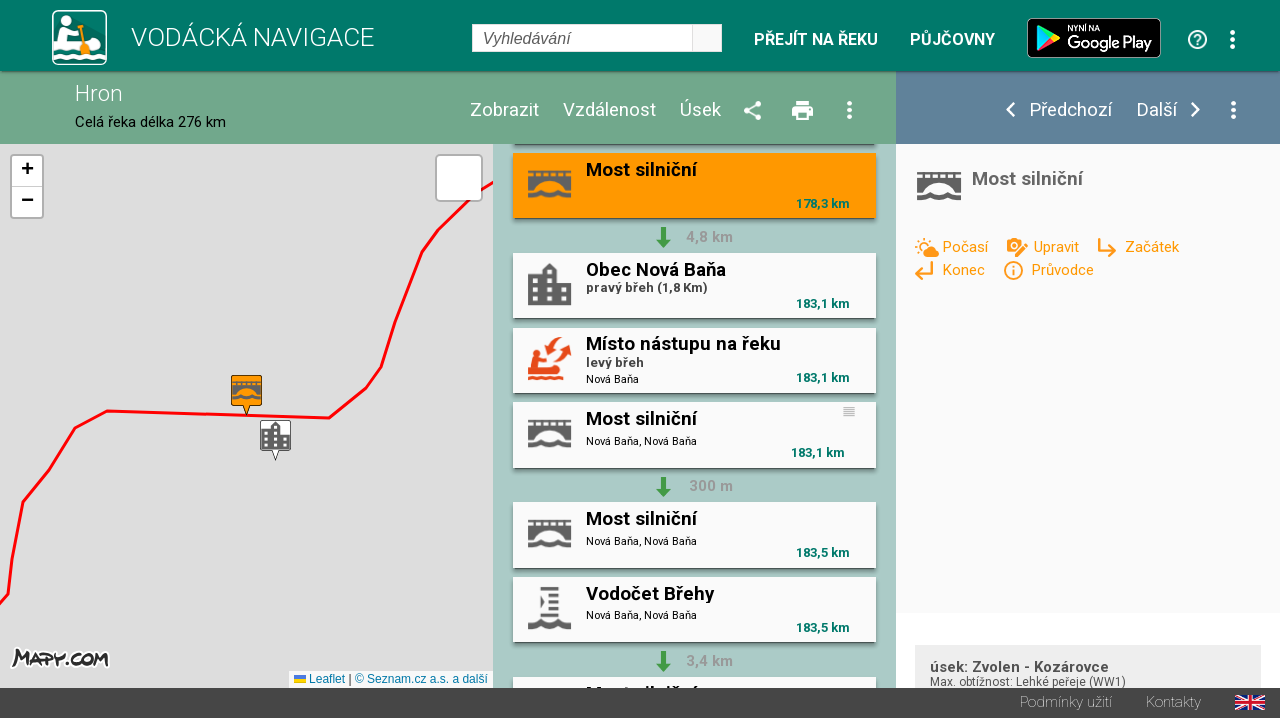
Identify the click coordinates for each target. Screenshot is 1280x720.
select (707, 38)
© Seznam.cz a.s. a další (421, 681)
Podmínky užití (1066, 704)
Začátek (1152, 247)
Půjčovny (952, 40)
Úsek (700, 110)
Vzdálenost (609, 110)
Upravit (1058, 247)
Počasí (967, 247)
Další (1156, 110)
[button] (275, 441)
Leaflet (319, 681)
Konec (965, 270)
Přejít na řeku (816, 40)
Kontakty (1173, 704)
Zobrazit (504, 110)
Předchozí (1070, 110)
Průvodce (1062, 270)
